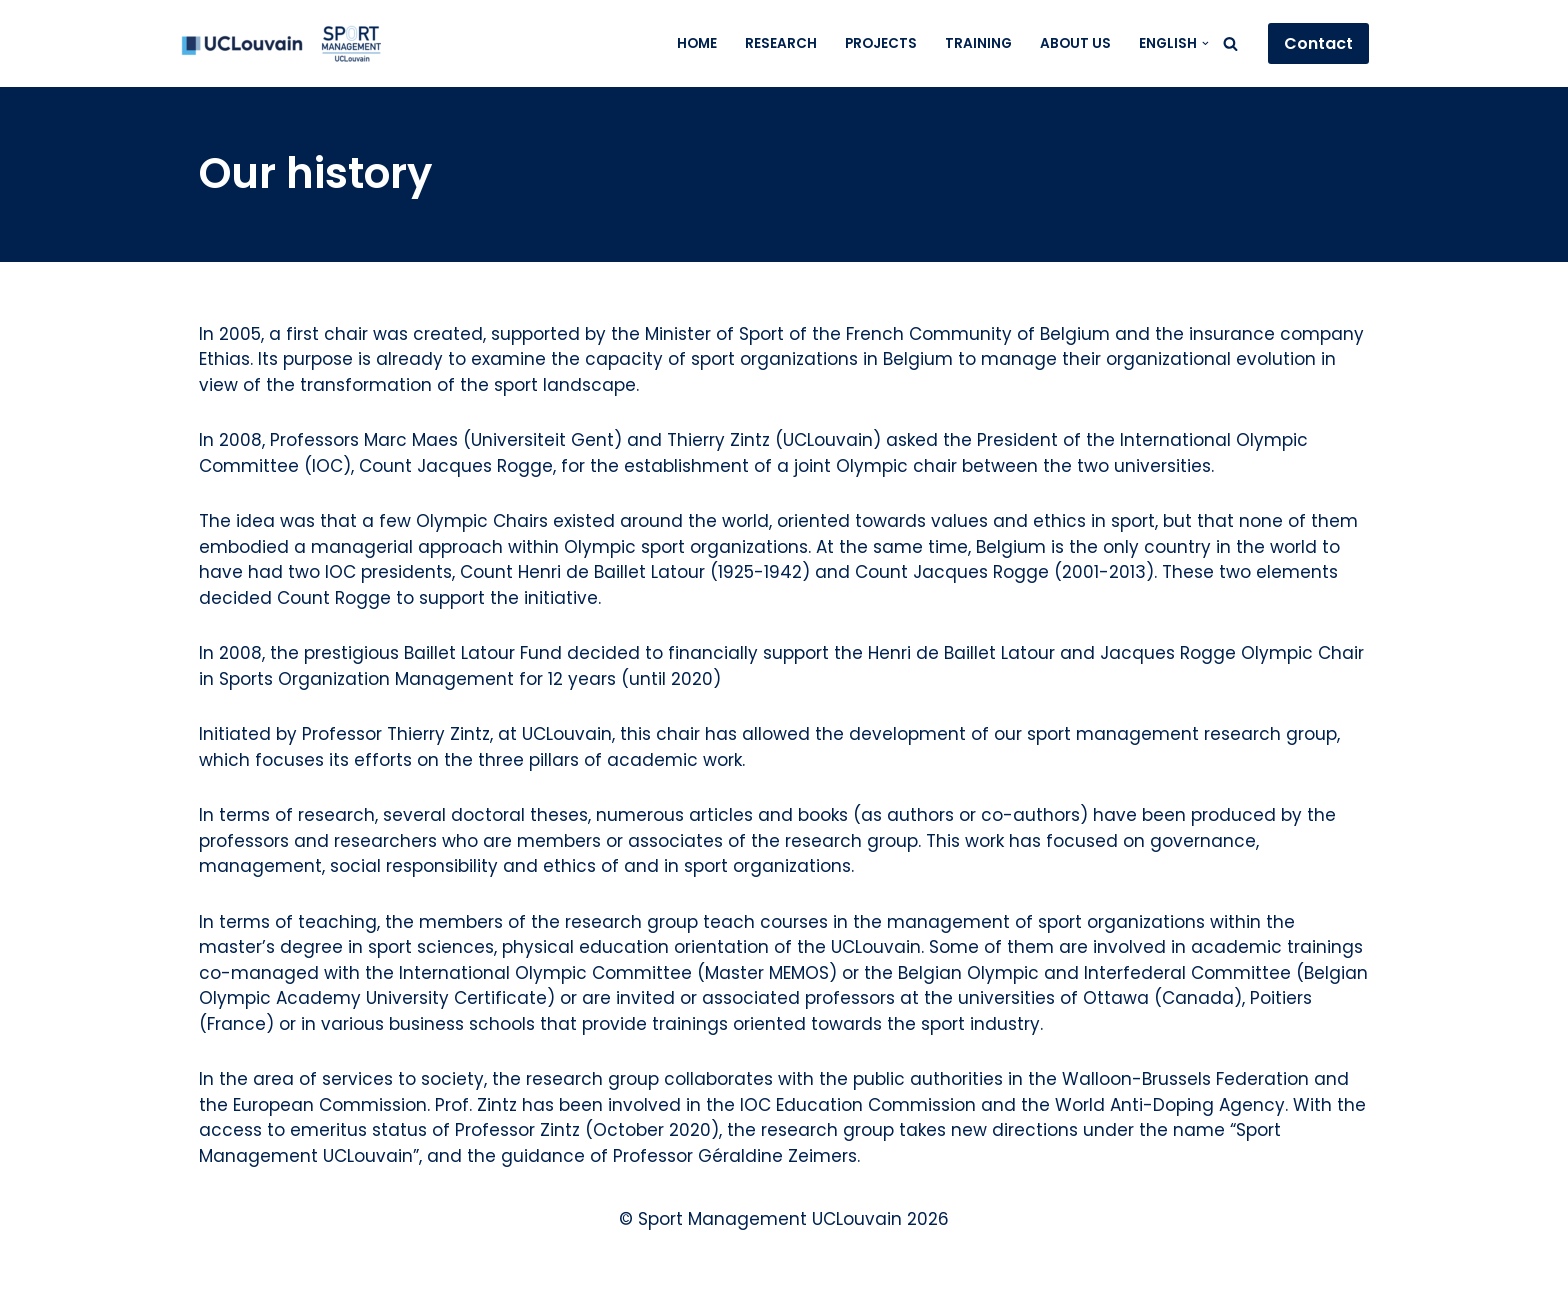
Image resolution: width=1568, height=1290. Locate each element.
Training (978, 43)
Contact (1318, 43)
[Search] (1230, 43)
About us (1075, 43)
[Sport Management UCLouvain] (281, 43)
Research (781, 43)
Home (697, 43)
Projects (881, 43)
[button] (1205, 43)
